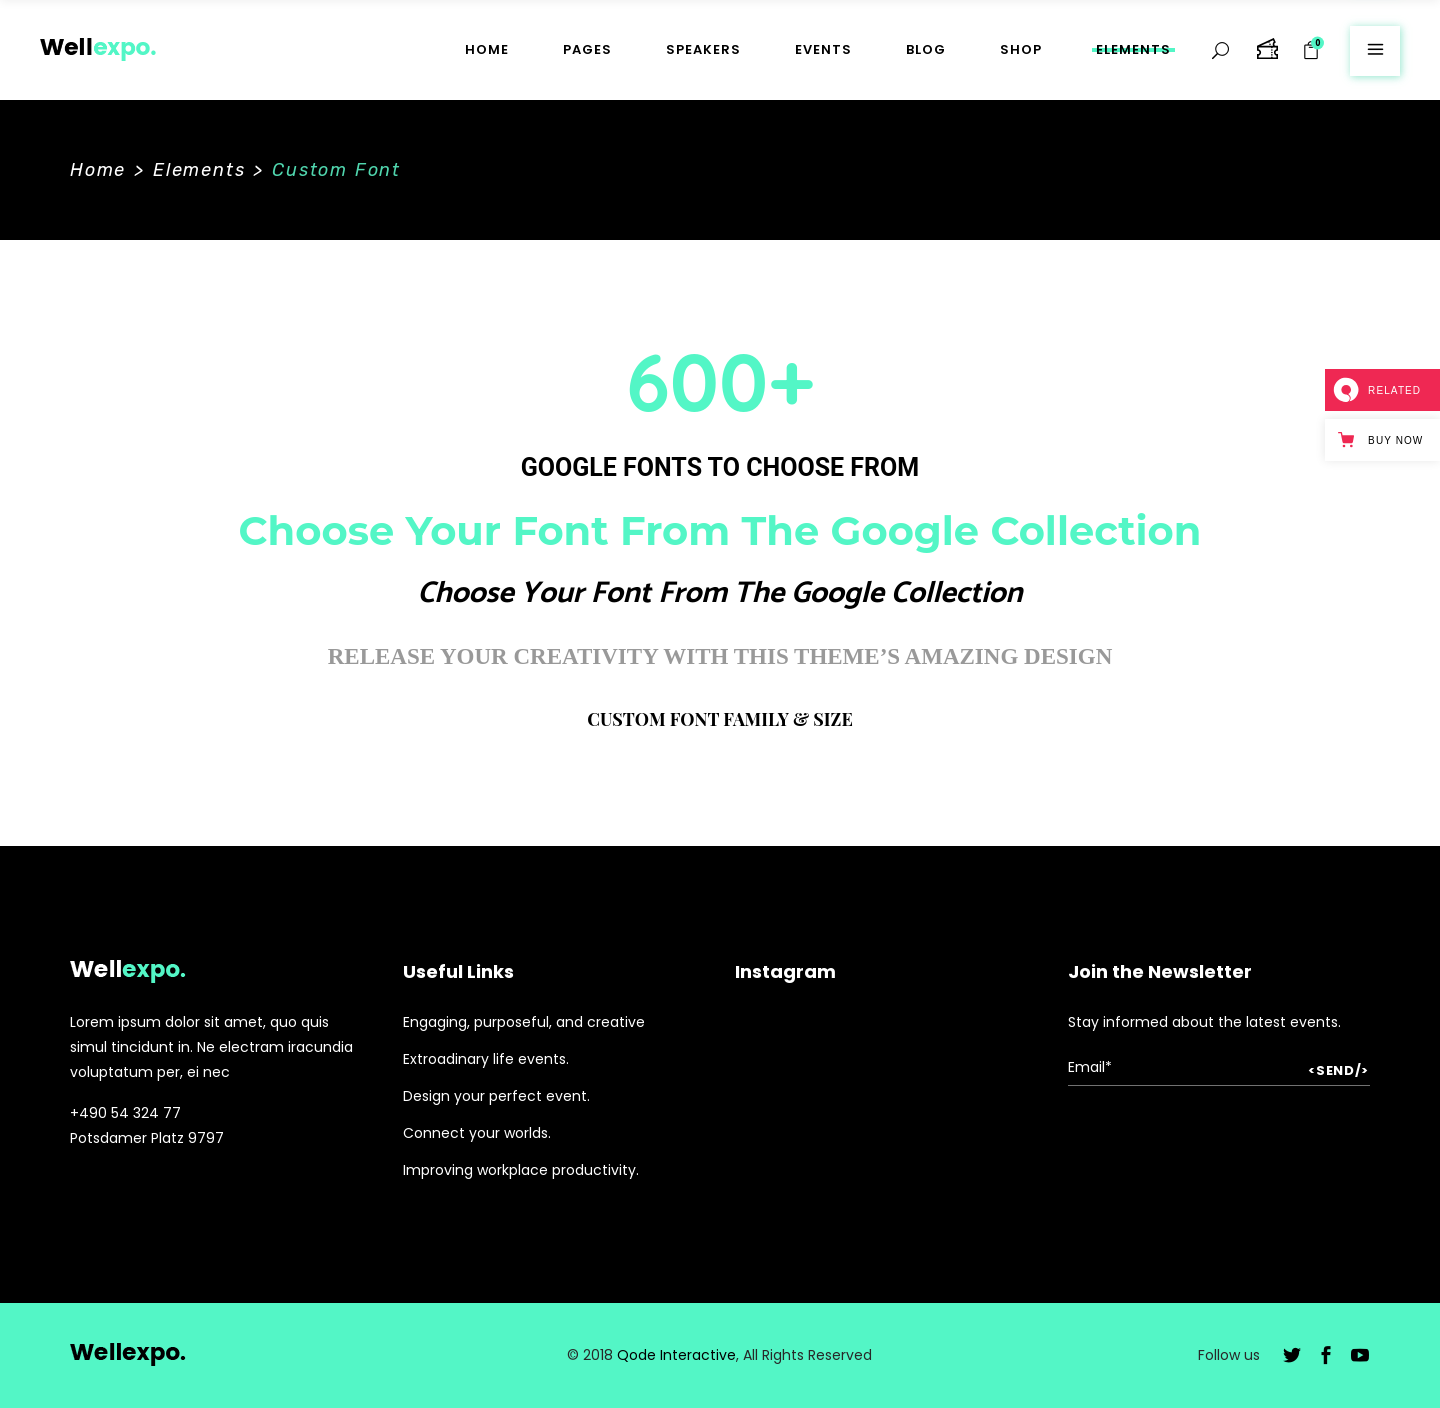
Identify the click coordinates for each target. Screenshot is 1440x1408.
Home (98, 170)
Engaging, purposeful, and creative (524, 1022)
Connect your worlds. (477, 1133)
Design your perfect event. (496, 1096)
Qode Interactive (676, 1355)
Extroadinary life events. (486, 1059)
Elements (199, 170)
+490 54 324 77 (125, 1113)
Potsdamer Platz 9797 (147, 1138)
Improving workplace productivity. (521, 1170)
